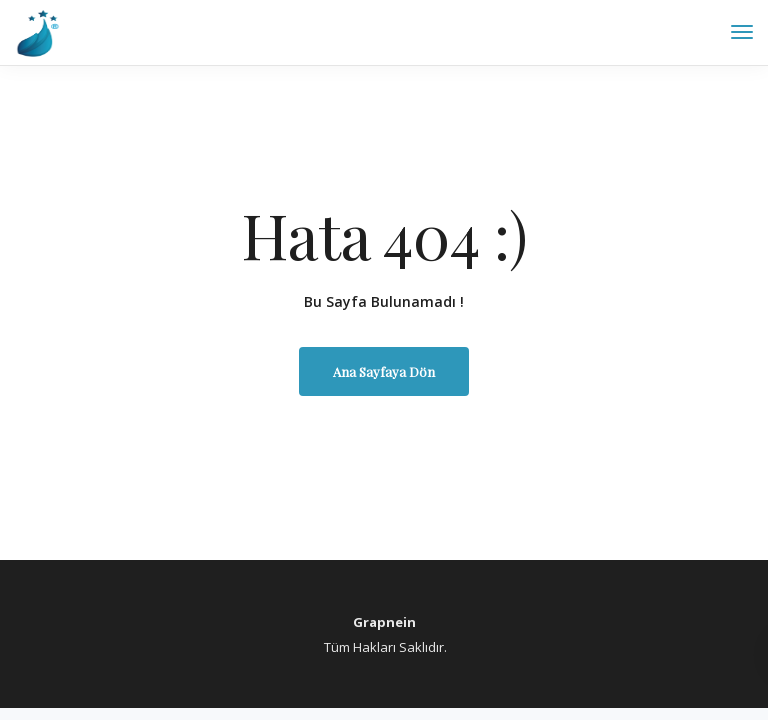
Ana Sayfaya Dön (384, 371)
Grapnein (384, 622)
